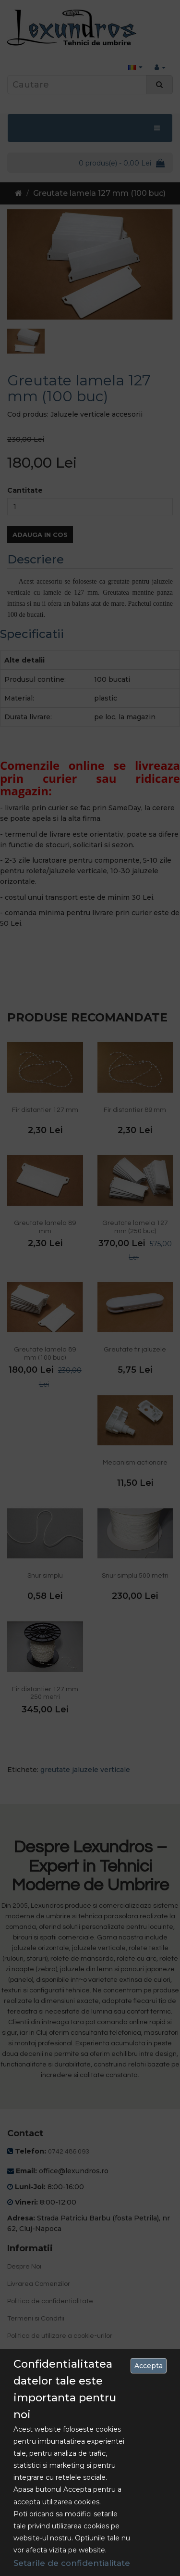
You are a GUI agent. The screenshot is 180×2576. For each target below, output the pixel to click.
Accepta (148, 2365)
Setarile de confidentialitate (71, 2563)
